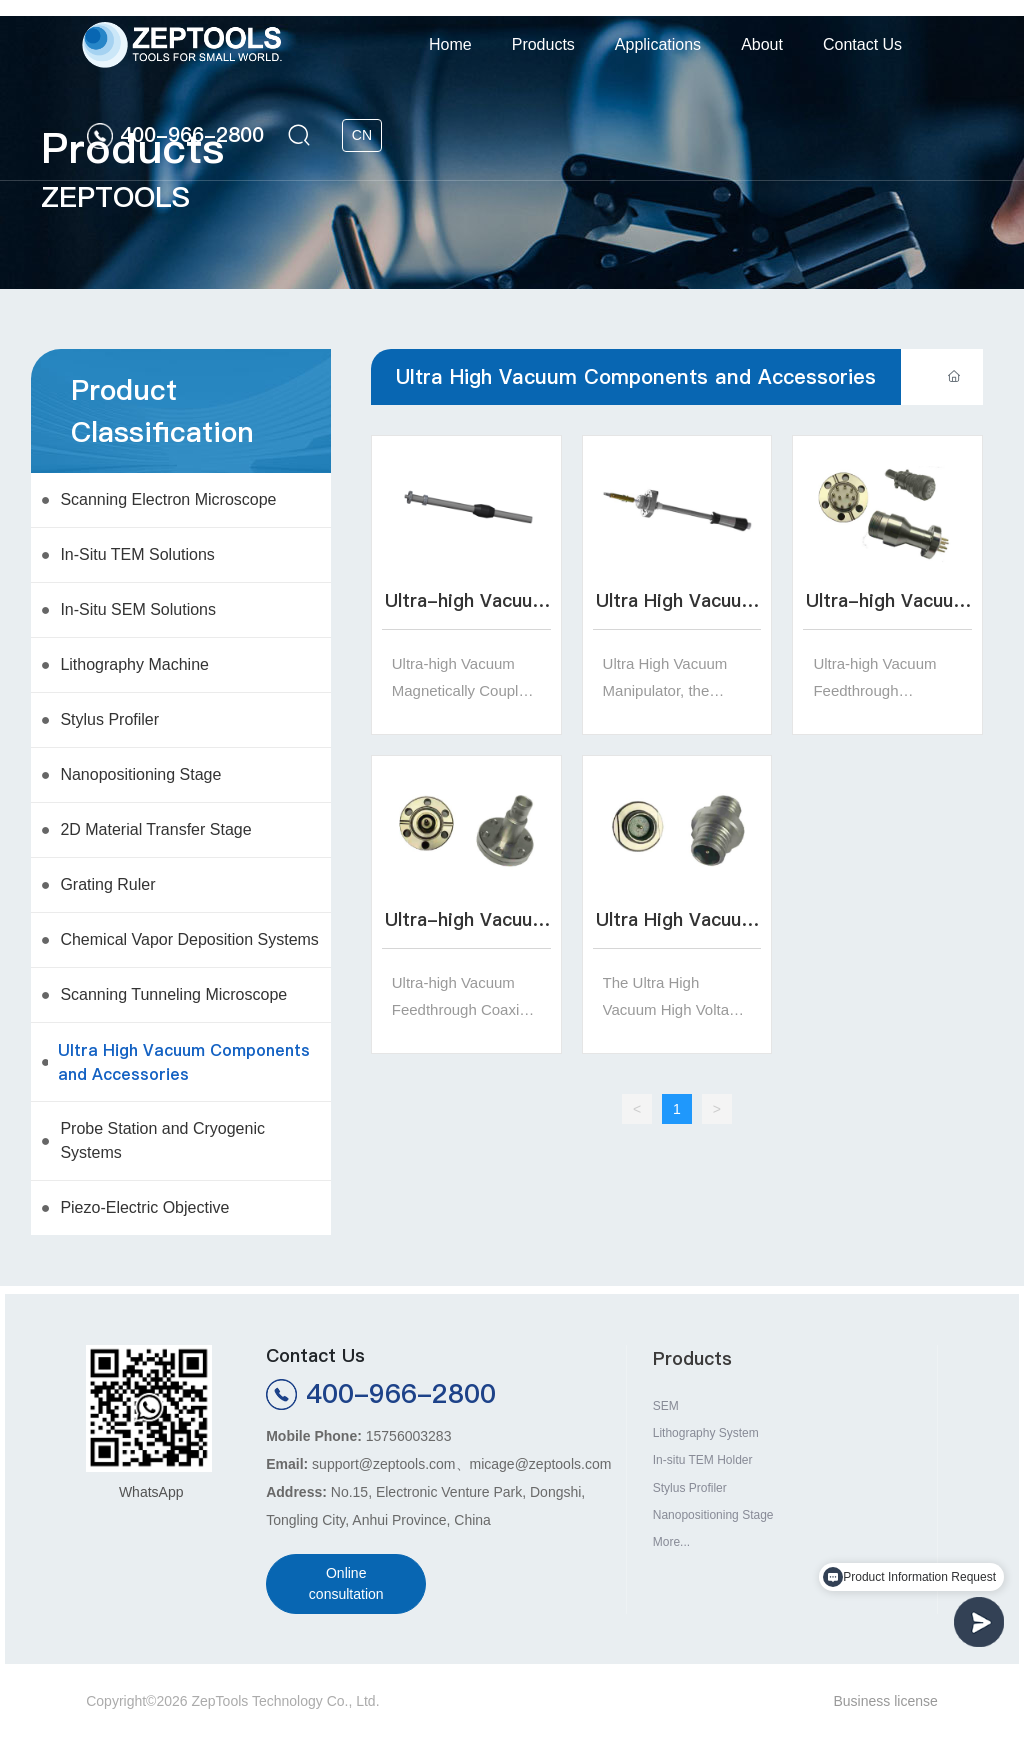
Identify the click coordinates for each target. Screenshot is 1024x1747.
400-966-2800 (192, 135)
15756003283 (409, 1436)
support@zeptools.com (383, 1464)
